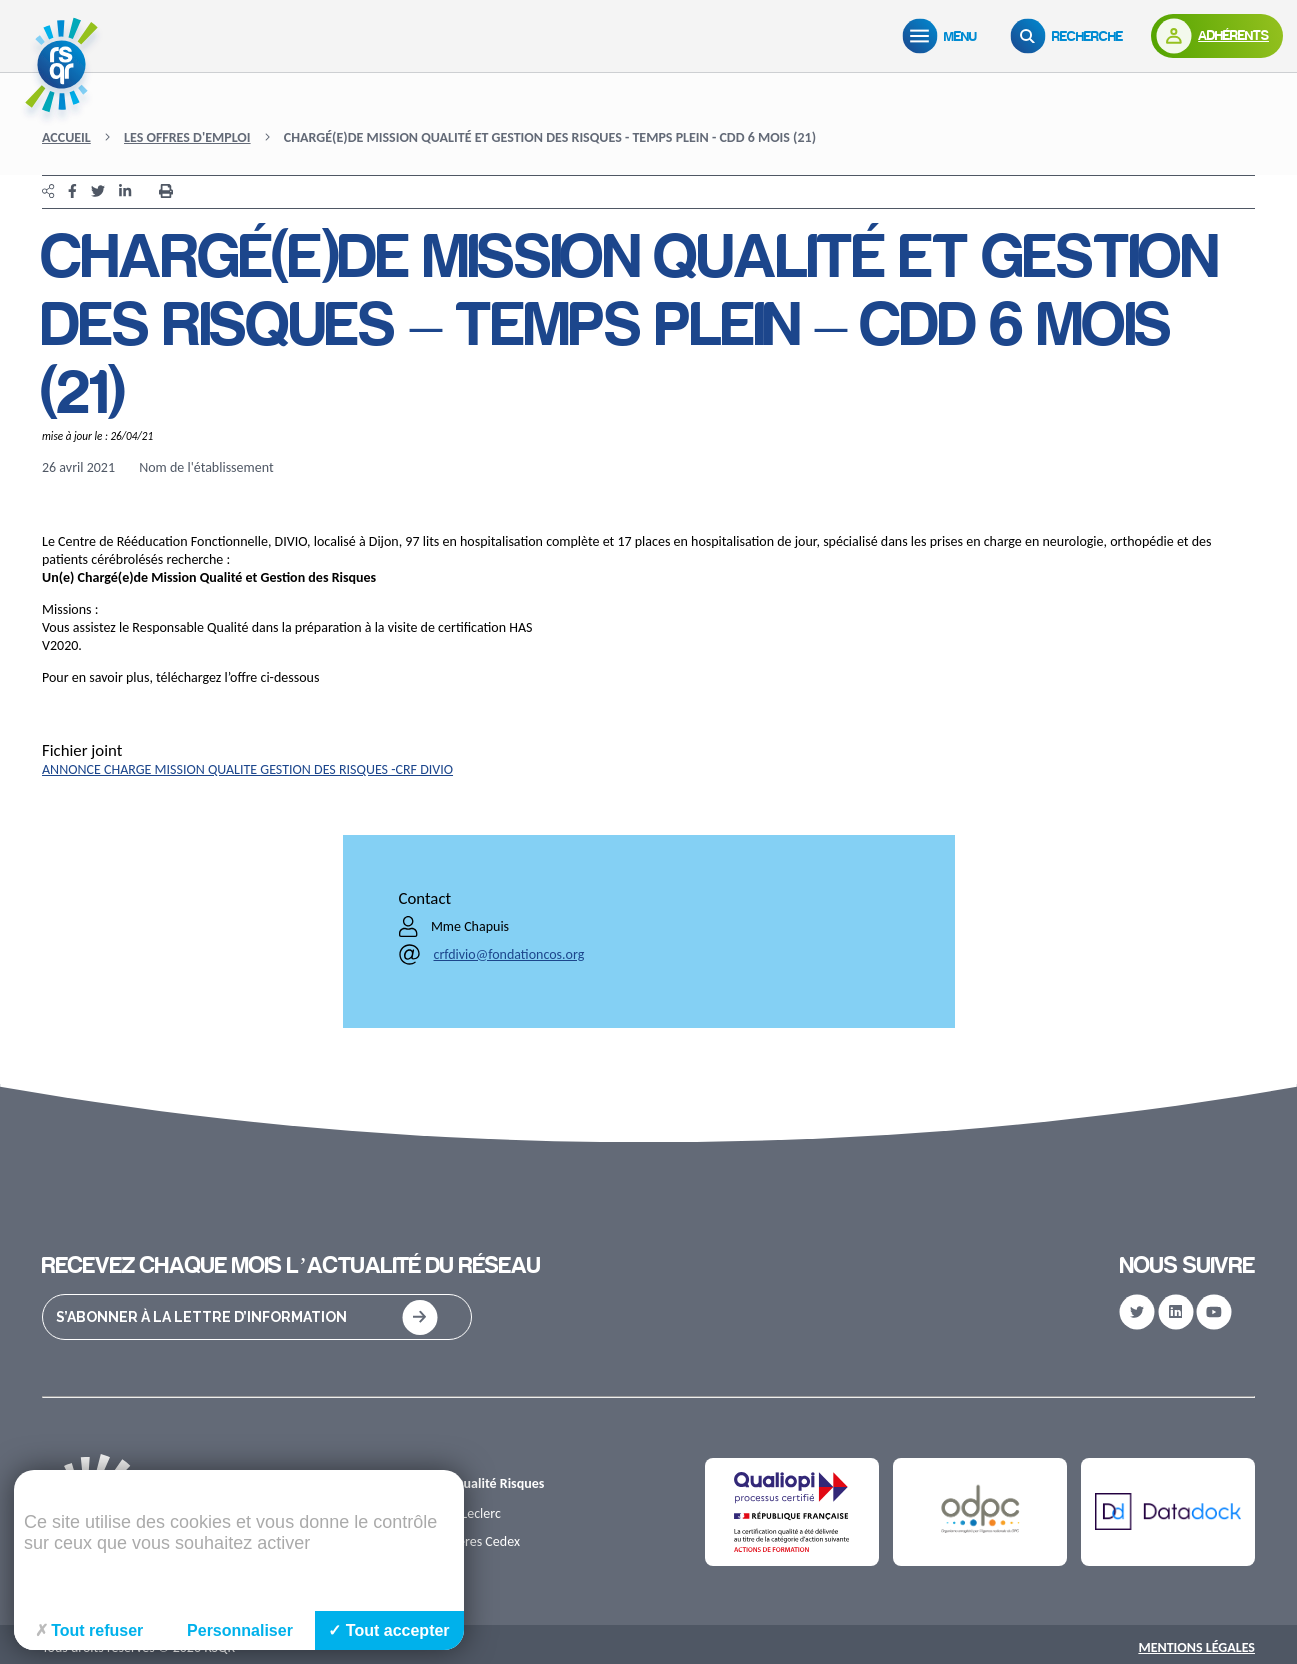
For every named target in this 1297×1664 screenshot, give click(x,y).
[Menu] (944, 36)
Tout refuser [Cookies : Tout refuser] (89, 1630)
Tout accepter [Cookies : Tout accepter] (388, 1630)
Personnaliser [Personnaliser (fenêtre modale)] (240, 1630)
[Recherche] (1071, 36)
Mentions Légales (1196, 1647)
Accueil (66, 137)
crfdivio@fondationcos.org (509, 954)
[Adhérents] (1217, 36)
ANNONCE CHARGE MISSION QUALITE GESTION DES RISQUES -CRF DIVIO (247, 769)
